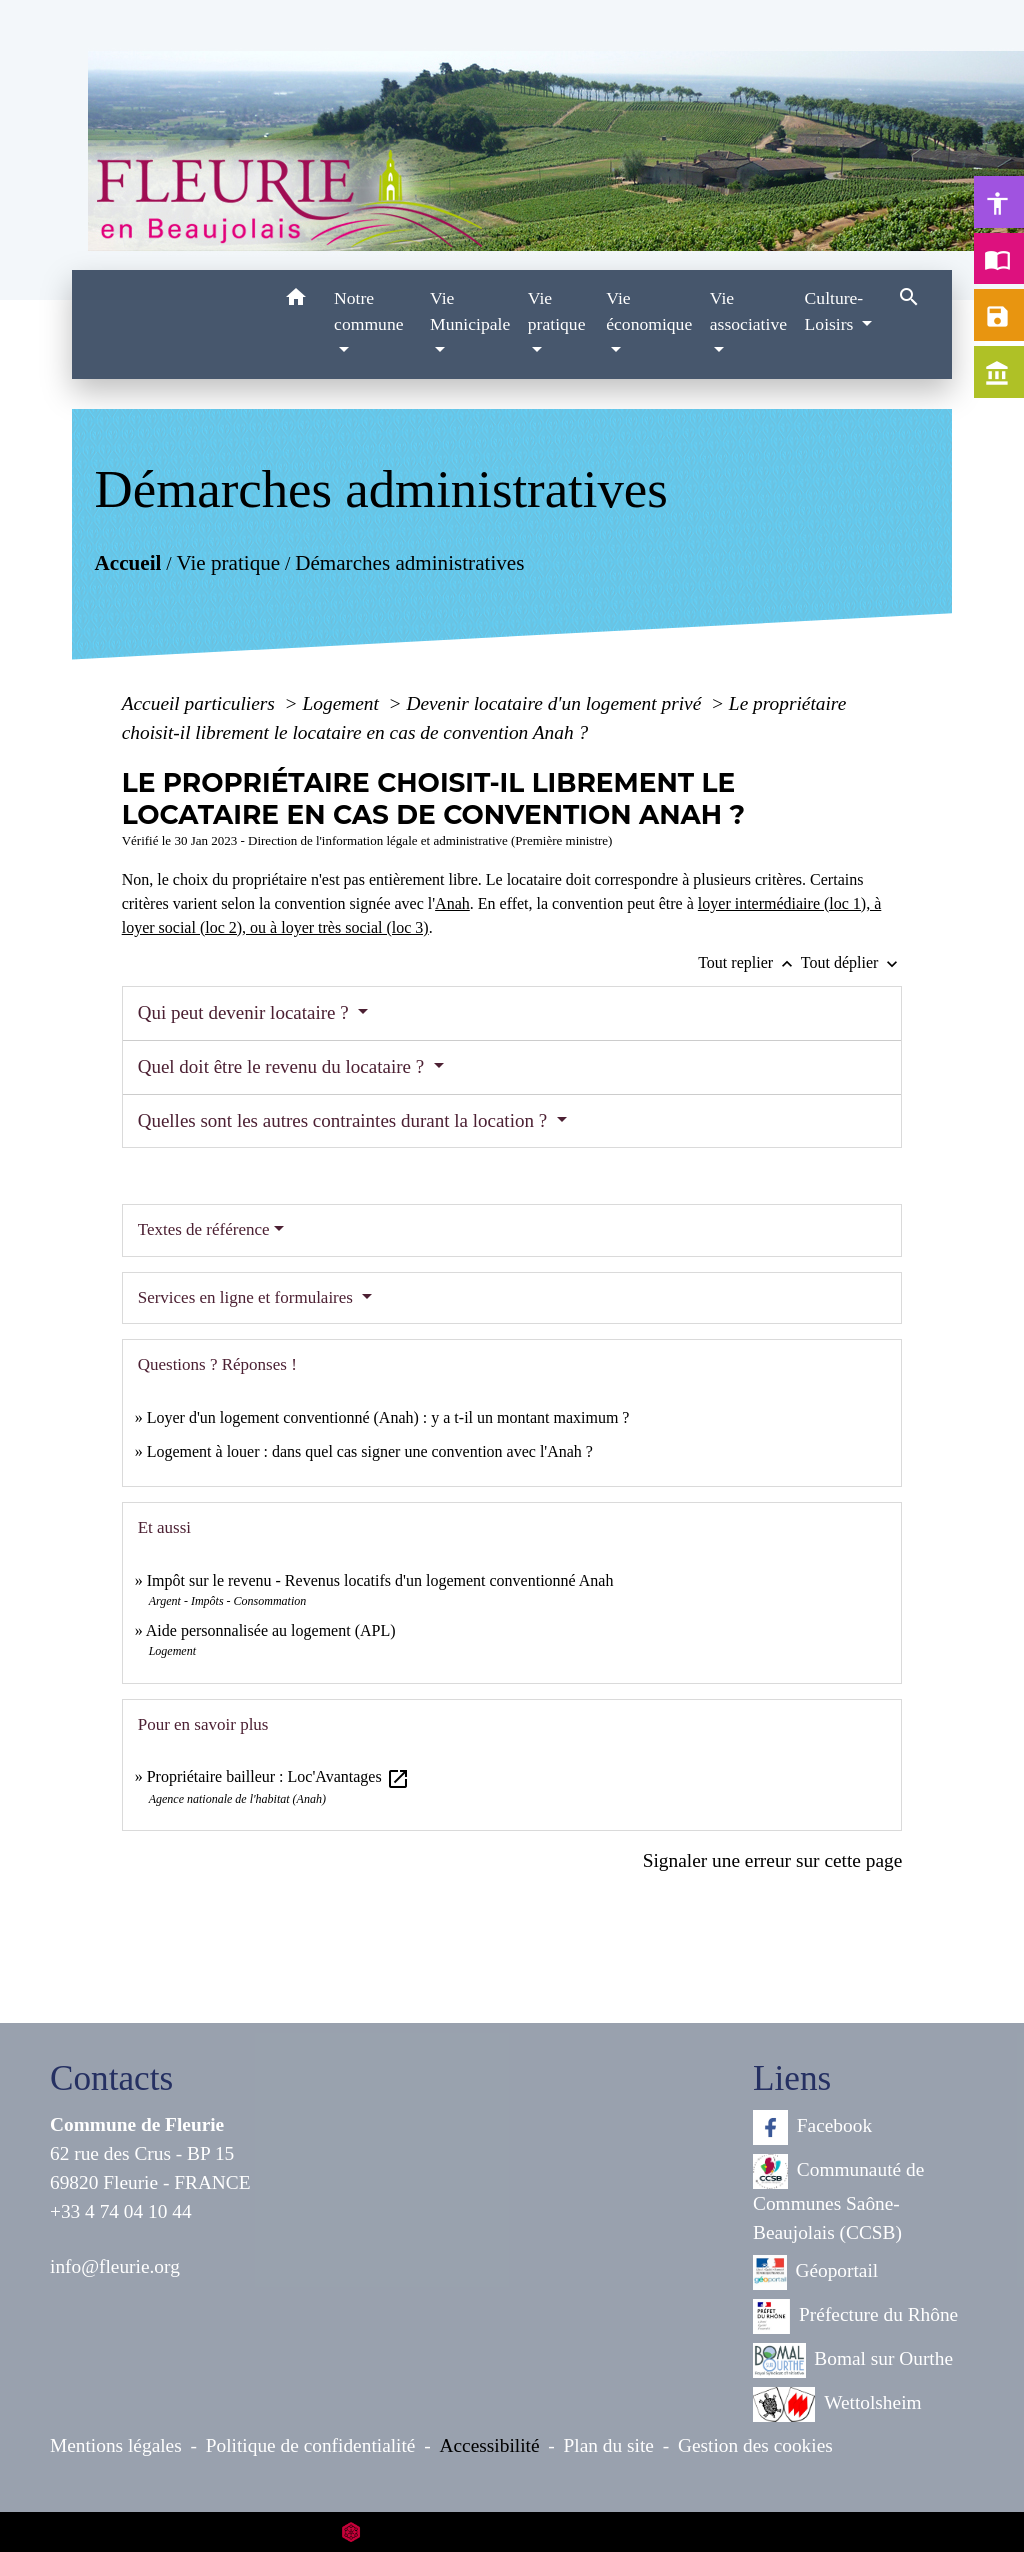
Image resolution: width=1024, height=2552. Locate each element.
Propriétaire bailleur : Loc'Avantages (278, 1776)
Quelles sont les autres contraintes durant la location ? (345, 1120)
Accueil (127, 563)
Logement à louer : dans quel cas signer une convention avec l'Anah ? (370, 1451)
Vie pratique (228, 563)
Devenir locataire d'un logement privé (556, 703)
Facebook (812, 2127)
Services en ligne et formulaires (248, 1297)
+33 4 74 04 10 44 (121, 2211)
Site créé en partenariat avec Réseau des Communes (512, 2531)
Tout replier (749, 962)
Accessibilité (490, 2445)
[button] (295, 300)
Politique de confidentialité (311, 2445)
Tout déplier (852, 962)
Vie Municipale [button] (470, 311)
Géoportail (815, 2272)
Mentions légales (116, 2445)
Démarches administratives (409, 563)
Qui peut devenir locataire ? (246, 1012)
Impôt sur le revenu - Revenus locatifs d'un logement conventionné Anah (380, 1580)
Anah (452, 903)
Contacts (111, 2078)
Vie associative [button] (748, 311)
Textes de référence (204, 1229)
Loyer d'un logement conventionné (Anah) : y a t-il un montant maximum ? (388, 1417)
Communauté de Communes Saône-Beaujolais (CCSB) (838, 2198)
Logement (343, 703)
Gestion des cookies (755, 2445)
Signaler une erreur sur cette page (773, 1860)
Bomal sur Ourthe (853, 2360)
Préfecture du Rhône (855, 2316)
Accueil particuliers (201, 703)
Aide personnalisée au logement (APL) (271, 1630)
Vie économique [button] (649, 311)
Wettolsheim (837, 2404)
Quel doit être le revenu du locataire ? (283, 1066)
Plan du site (609, 2445)
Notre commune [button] (368, 311)
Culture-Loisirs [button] (834, 311)
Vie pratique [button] (557, 311)
